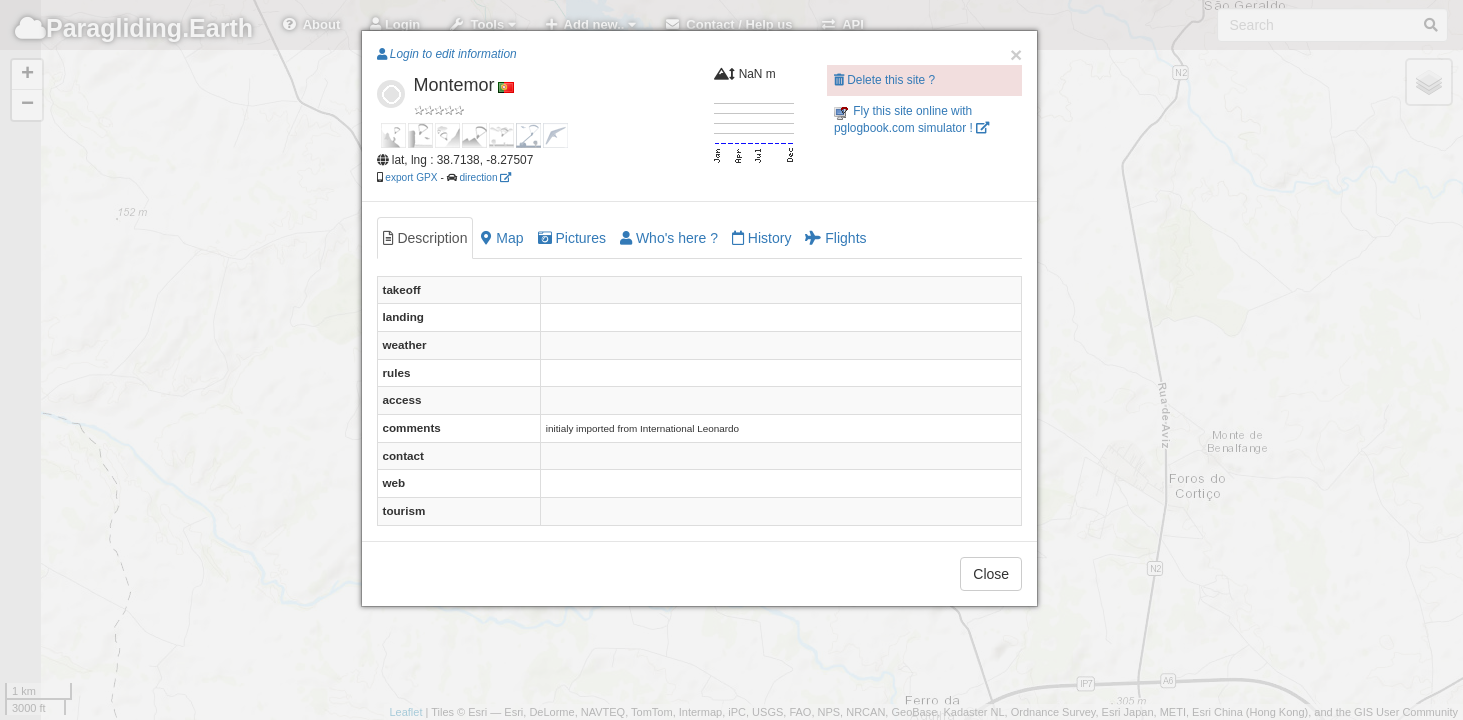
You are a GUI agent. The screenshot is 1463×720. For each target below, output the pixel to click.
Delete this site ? (884, 80)
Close (991, 574)
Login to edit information (447, 54)
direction (485, 177)
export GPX (411, 177)
